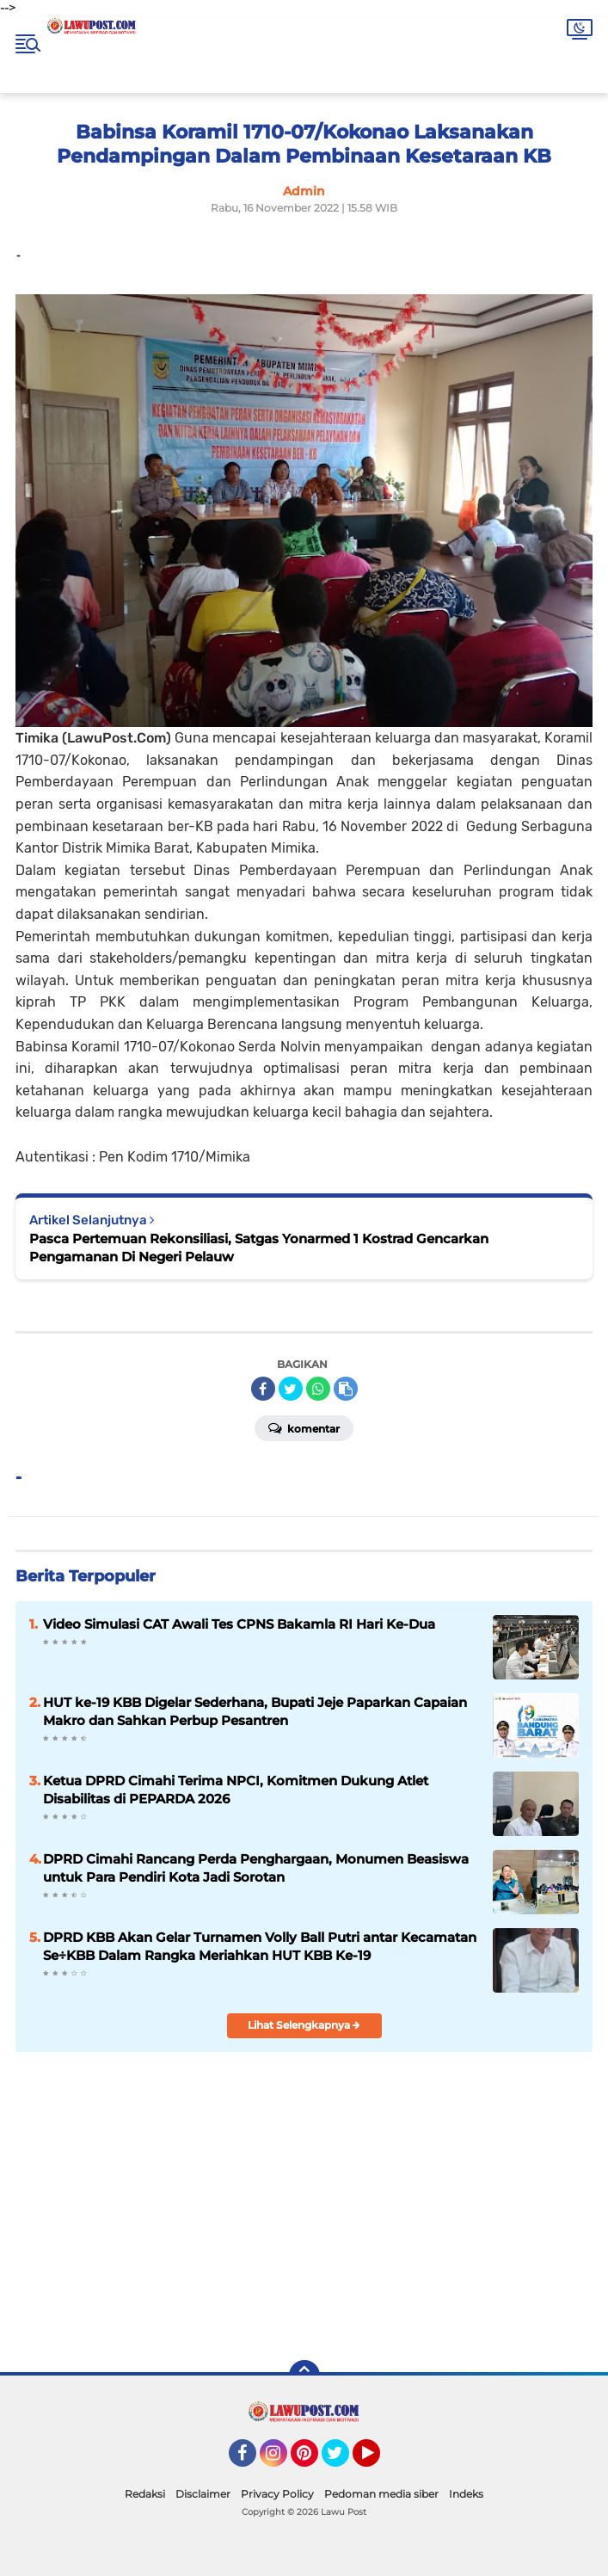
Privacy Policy (277, 2493)
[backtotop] (304, 2375)
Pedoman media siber (381, 2493)
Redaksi (145, 2493)
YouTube (378, 2460)
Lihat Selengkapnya (304, 2024)
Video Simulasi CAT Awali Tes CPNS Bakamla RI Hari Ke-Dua (239, 1624)
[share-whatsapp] (318, 1389)
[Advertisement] (435, 2223)
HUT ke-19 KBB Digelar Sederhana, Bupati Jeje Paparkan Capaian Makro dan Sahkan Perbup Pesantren (255, 1711)
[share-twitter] (291, 1389)
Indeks (466, 2493)
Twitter (343, 2460)
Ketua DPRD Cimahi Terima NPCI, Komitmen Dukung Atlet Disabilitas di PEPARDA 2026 (235, 1789)
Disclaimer (202, 2493)
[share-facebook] (263, 1389)
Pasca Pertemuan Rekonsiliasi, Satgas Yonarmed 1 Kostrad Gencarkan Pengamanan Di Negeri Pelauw (258, 1247)
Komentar (304, 1427)
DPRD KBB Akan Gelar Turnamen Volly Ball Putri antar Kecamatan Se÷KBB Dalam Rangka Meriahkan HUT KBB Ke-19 (259, 1946)
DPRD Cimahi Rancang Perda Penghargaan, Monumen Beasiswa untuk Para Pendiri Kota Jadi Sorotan (256, 1868)
